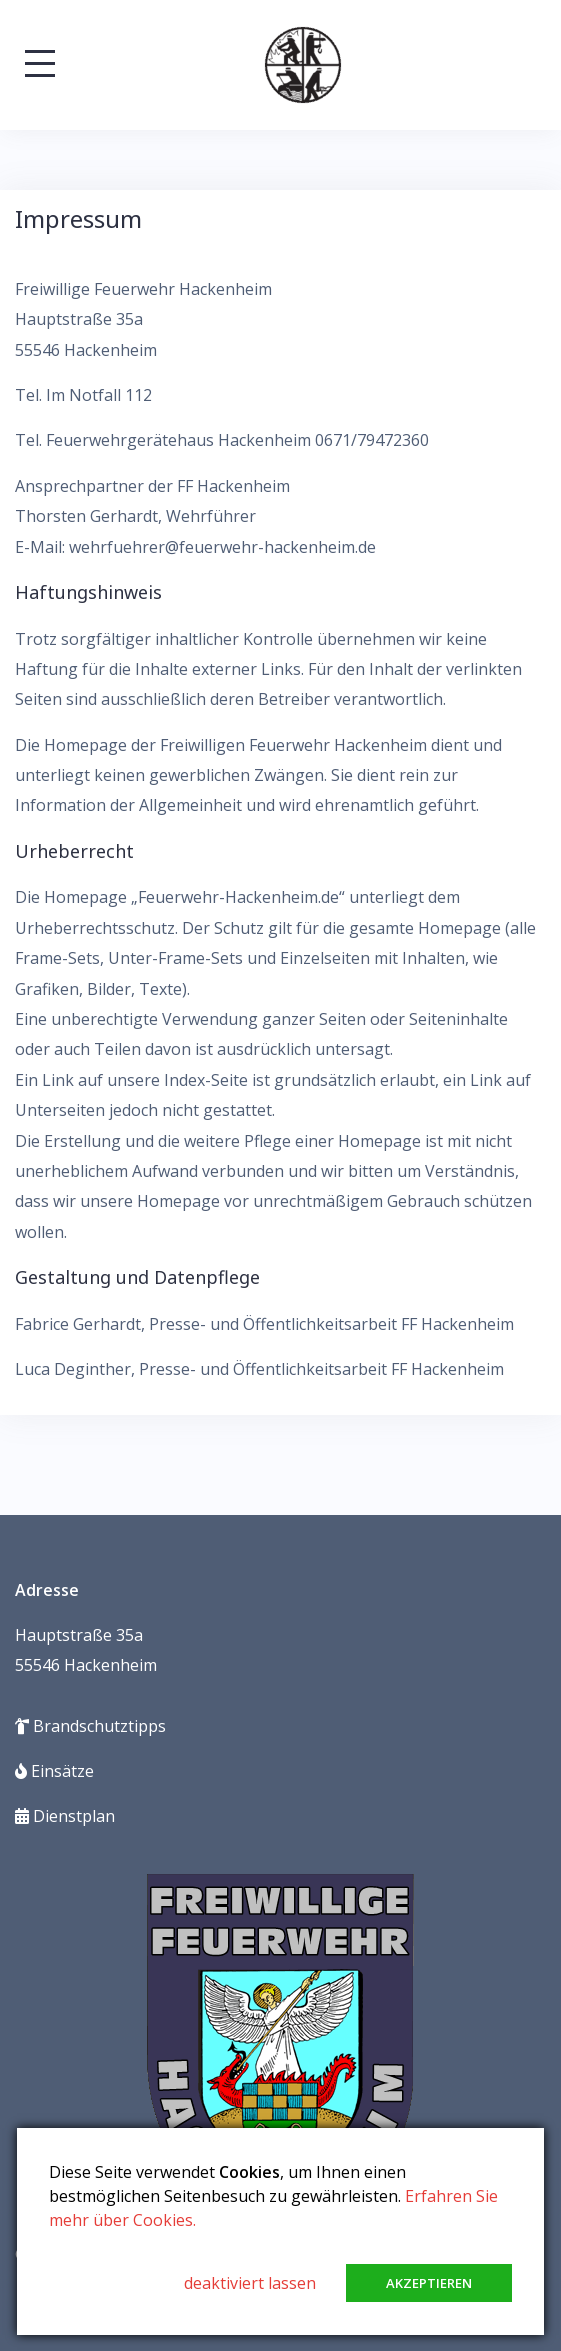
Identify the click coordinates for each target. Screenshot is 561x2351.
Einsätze (54, 1771)
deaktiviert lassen (250, 2283)
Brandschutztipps (90, 1726)
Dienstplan (65, 1816)
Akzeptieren (429, 2283)
